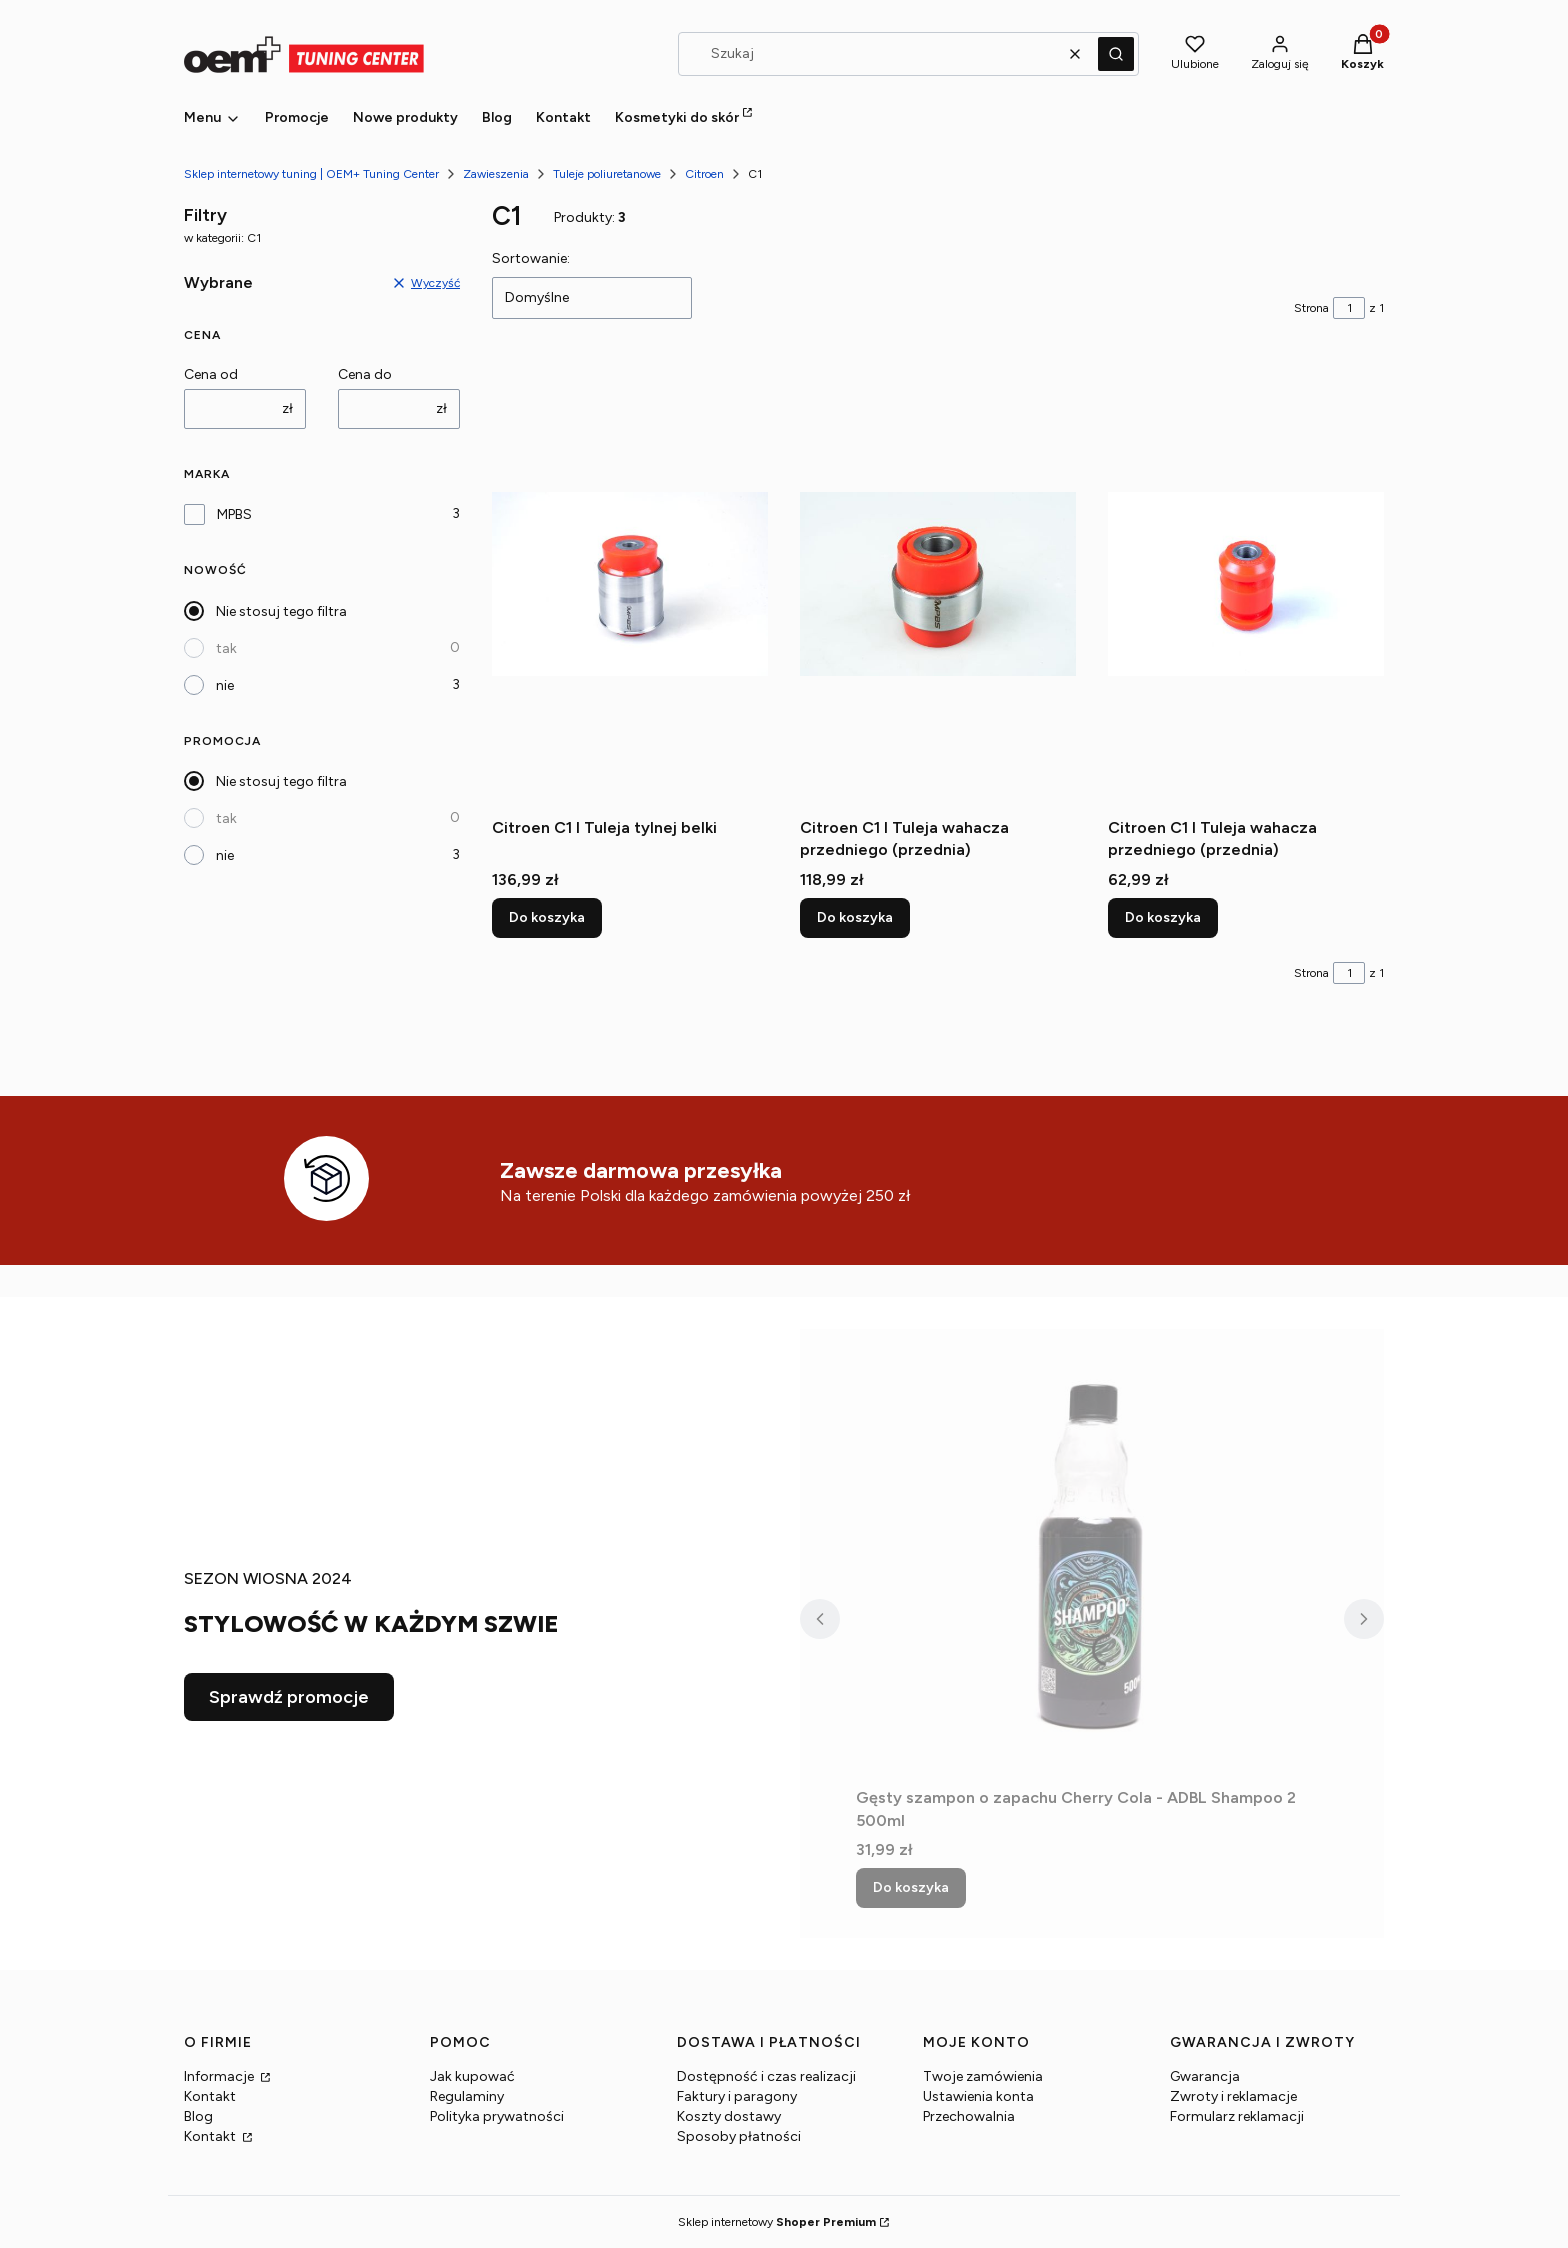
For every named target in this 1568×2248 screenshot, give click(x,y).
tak (226, 648)
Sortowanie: (531, 258)
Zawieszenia (496, 174)
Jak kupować (472, 2076)
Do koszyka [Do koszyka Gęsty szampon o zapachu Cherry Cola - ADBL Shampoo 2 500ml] (911, 1887)
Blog (198, 2116)
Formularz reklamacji (1237, 2116)
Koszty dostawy (729, 2116)
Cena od (211, 374)
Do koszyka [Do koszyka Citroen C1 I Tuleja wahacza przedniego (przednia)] (855, 917)
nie (225, 685)
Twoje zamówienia (983, 2076)
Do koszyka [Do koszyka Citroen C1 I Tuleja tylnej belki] (547, 917)
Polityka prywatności (497, 2116)
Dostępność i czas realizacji (766, 2076)
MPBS (234, 514)
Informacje (220, 2076)
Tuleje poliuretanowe (607, 174)
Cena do (365, 374)
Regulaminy (467, 2096)
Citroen (704, 174)
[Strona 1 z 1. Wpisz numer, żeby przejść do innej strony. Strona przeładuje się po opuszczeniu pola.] (1349, 308)
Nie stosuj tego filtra (281, 611)
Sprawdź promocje (289, 1697)
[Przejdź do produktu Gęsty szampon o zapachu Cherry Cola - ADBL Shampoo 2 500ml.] (1092, 1554)
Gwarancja (1205, 2076)
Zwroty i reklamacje (1233, 2096)
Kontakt (210, 2096)
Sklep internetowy (777, 2222)
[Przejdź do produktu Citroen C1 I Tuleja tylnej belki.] (630, 584)
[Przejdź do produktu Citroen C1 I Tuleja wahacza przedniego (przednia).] (938, 584)
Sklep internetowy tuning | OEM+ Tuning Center (311, 174)
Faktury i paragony (737, 2096)
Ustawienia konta (978, 2096)
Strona (1311, 308)
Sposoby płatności (739, 2136)
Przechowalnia (969, 2116)
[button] (1116, 54)
